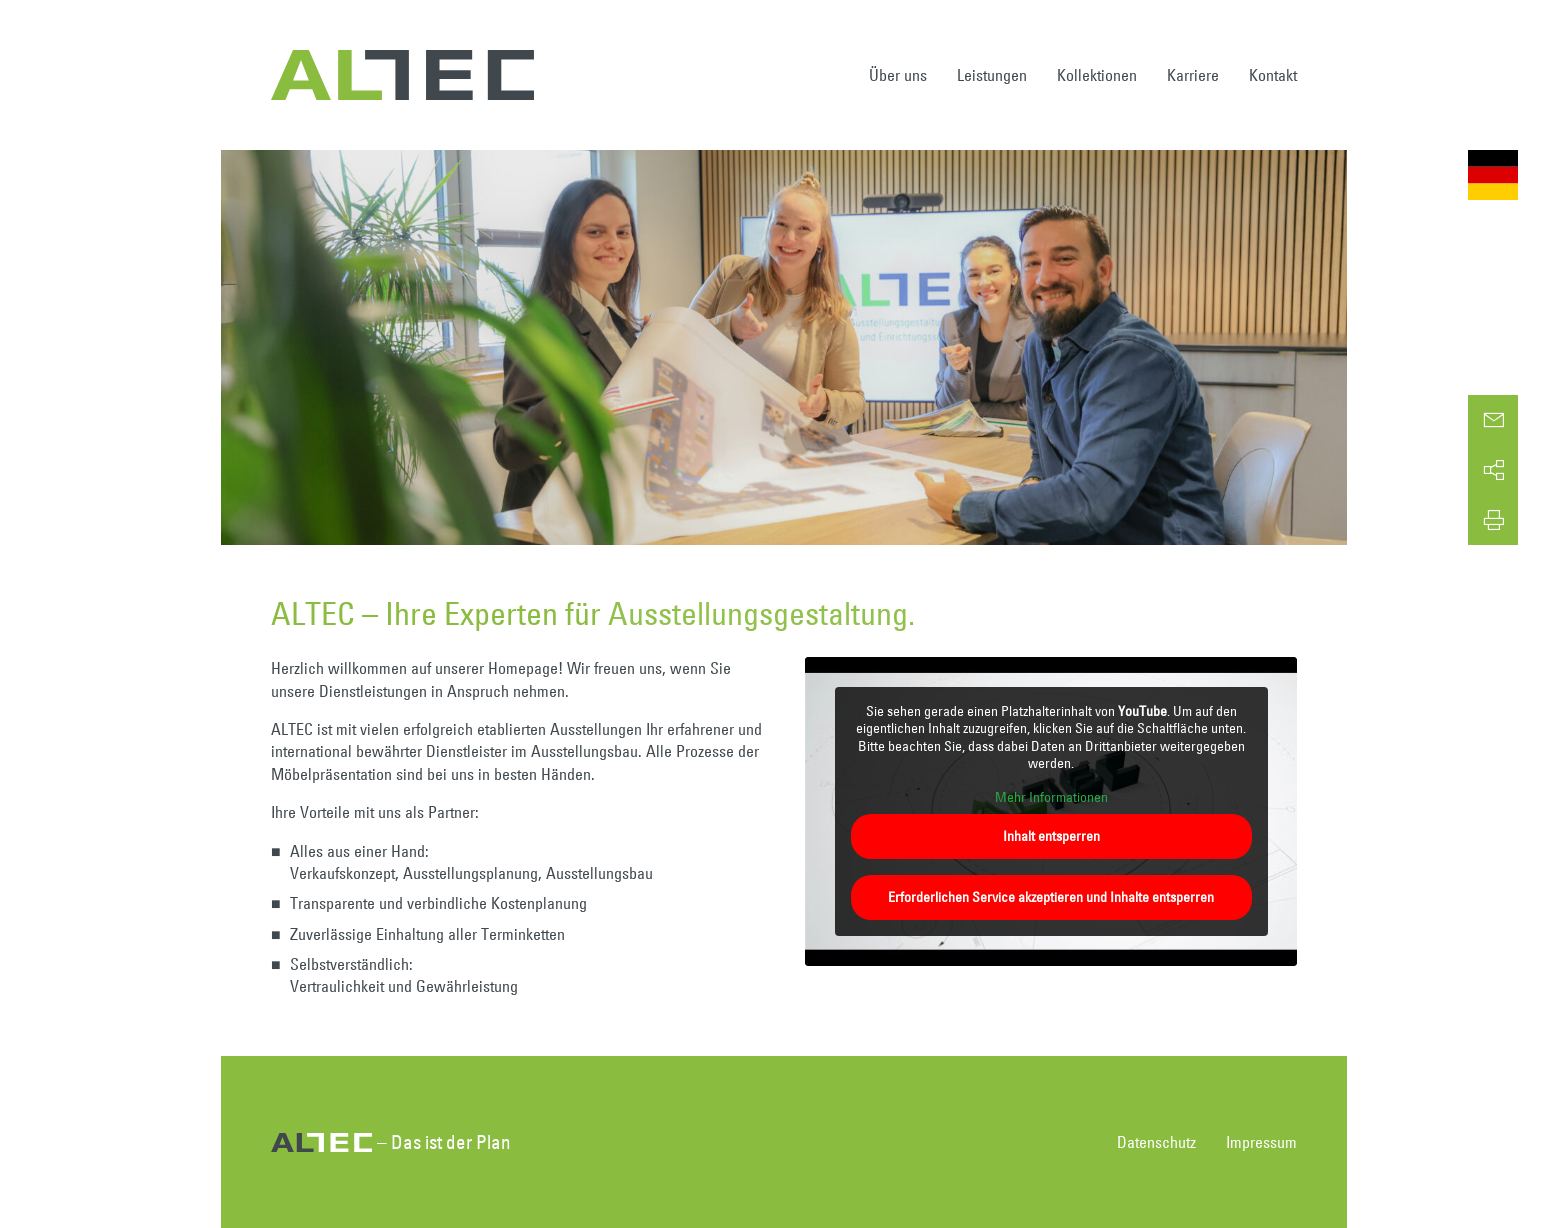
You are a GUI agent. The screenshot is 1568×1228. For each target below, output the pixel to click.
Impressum (1261, 1142)
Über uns (898, 75)
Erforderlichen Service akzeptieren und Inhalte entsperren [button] (1051, 897)
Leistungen (992, 75)
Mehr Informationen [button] (1050, 797)
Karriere (1193, 75)
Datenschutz (1156, 1142)
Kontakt (1273, 75)
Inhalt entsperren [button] (1050, 836)
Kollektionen (1097, 75)
